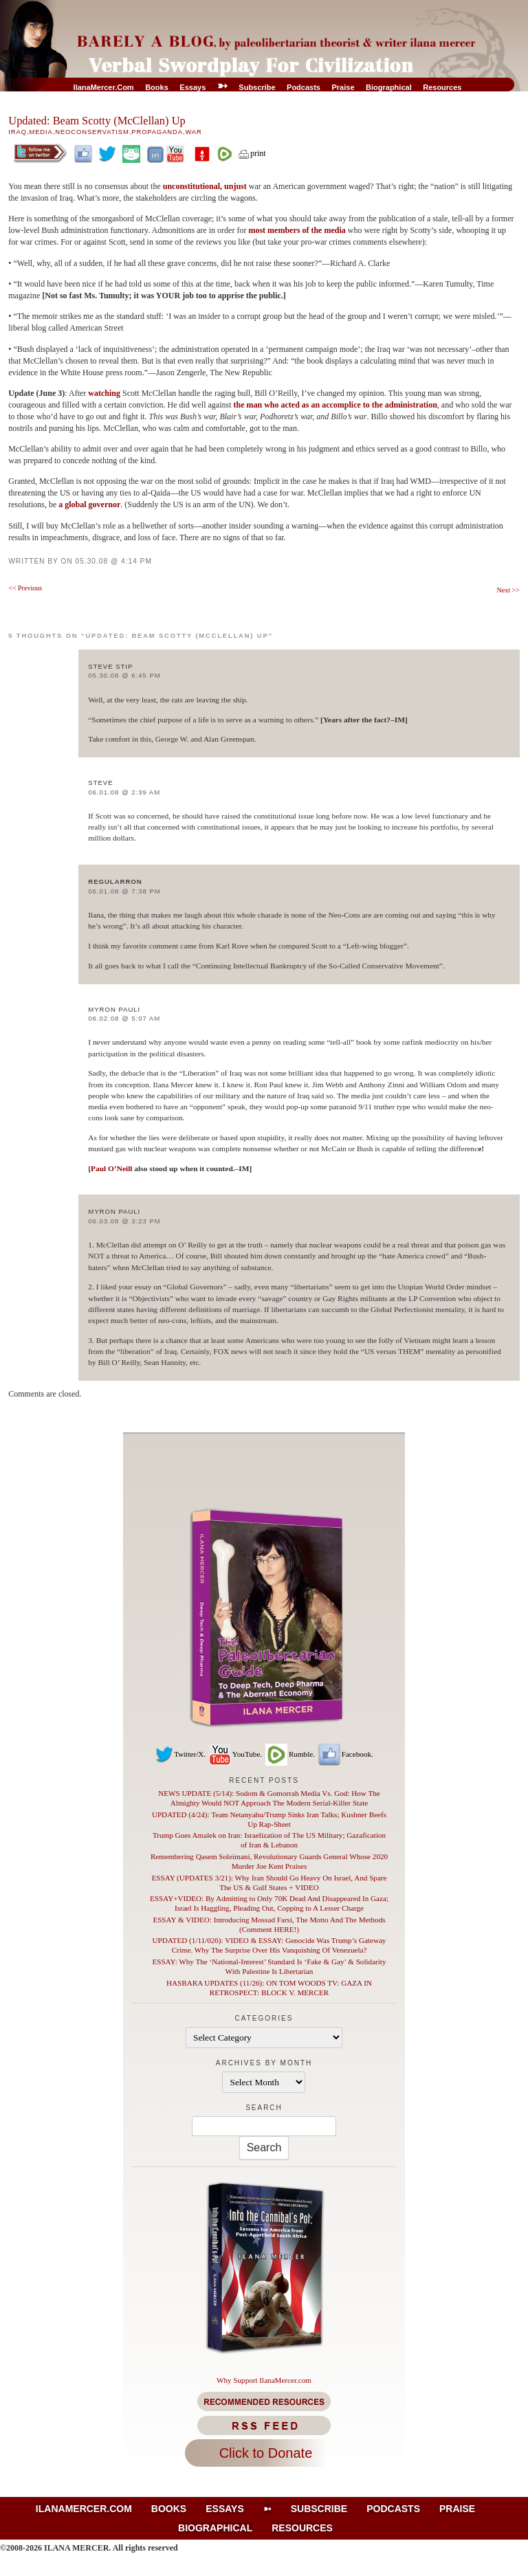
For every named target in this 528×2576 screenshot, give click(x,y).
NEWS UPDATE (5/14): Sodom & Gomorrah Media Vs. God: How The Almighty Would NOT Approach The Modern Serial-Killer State (269, 1798)
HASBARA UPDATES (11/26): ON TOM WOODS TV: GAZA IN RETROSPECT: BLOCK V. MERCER (269, 1988)
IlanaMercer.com (104, 87)
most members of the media (296, 230)
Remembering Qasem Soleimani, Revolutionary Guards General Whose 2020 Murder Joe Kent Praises (269, 1861)
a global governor (89, 504)
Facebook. (345, 1754)
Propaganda (157, 132)
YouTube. (235, 1754)
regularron (115, 881)
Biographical (389, 87)
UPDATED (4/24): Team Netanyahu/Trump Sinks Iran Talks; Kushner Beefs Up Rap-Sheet (269, 1819)
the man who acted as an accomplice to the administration (335, 405)
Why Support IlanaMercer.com (264, 2380)
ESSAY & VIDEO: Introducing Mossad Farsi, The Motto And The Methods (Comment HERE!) (269, 1924)
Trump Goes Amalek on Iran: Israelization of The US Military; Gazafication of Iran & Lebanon (269, 1840)
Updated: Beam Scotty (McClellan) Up (96, 120)
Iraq (17, 132)
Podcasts (303, 87)
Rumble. (289, 1754)
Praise (343, 87)
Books (156, 87)
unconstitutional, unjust (205, 186)
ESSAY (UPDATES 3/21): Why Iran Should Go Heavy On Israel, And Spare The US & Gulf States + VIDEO (269, 1882)
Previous (25, 588)
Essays (192, 87)
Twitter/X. (180, 1754)
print (251, 153)
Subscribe (257, 87)
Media (40, 132)
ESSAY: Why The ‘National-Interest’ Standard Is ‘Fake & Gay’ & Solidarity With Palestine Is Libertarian (269, 1966)
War (193, 132)
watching (105, 393)
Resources (442, 87)
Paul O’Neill (111, 1168)
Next (507, 590)
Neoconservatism (92, 132)
